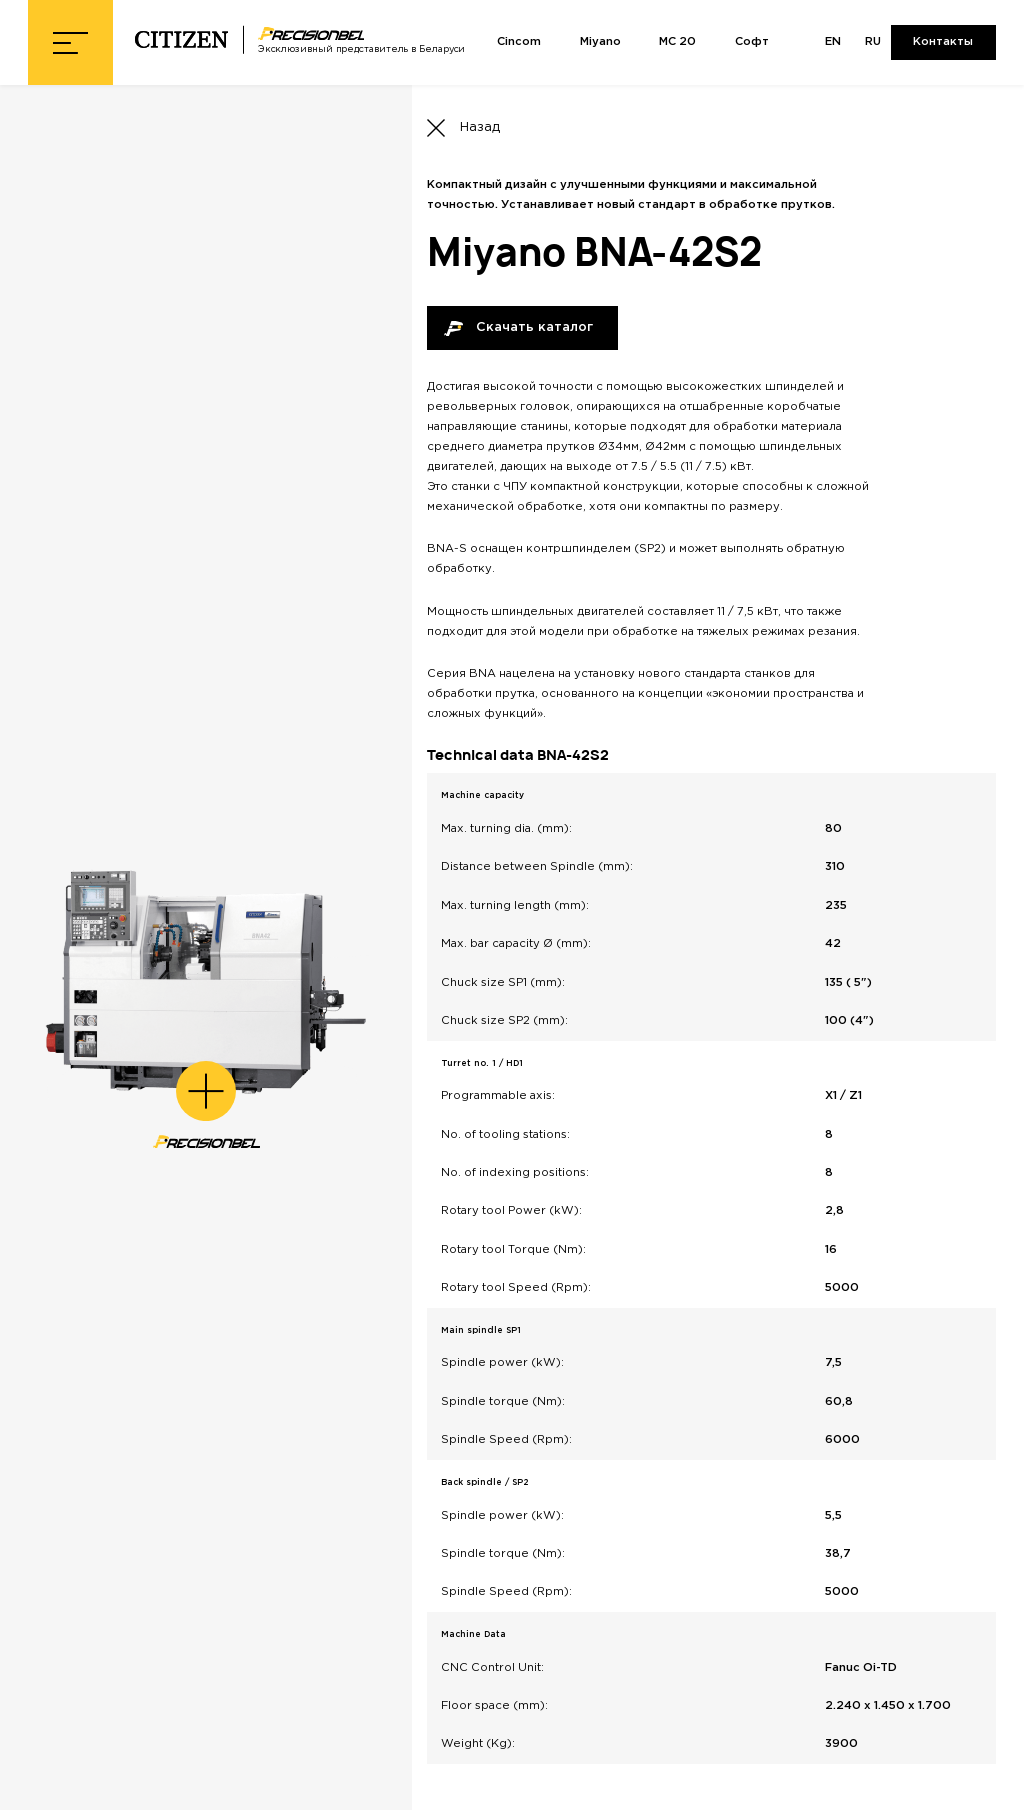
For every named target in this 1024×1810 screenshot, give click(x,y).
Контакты (943, 42)
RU (873, 42)
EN (833, 42)
